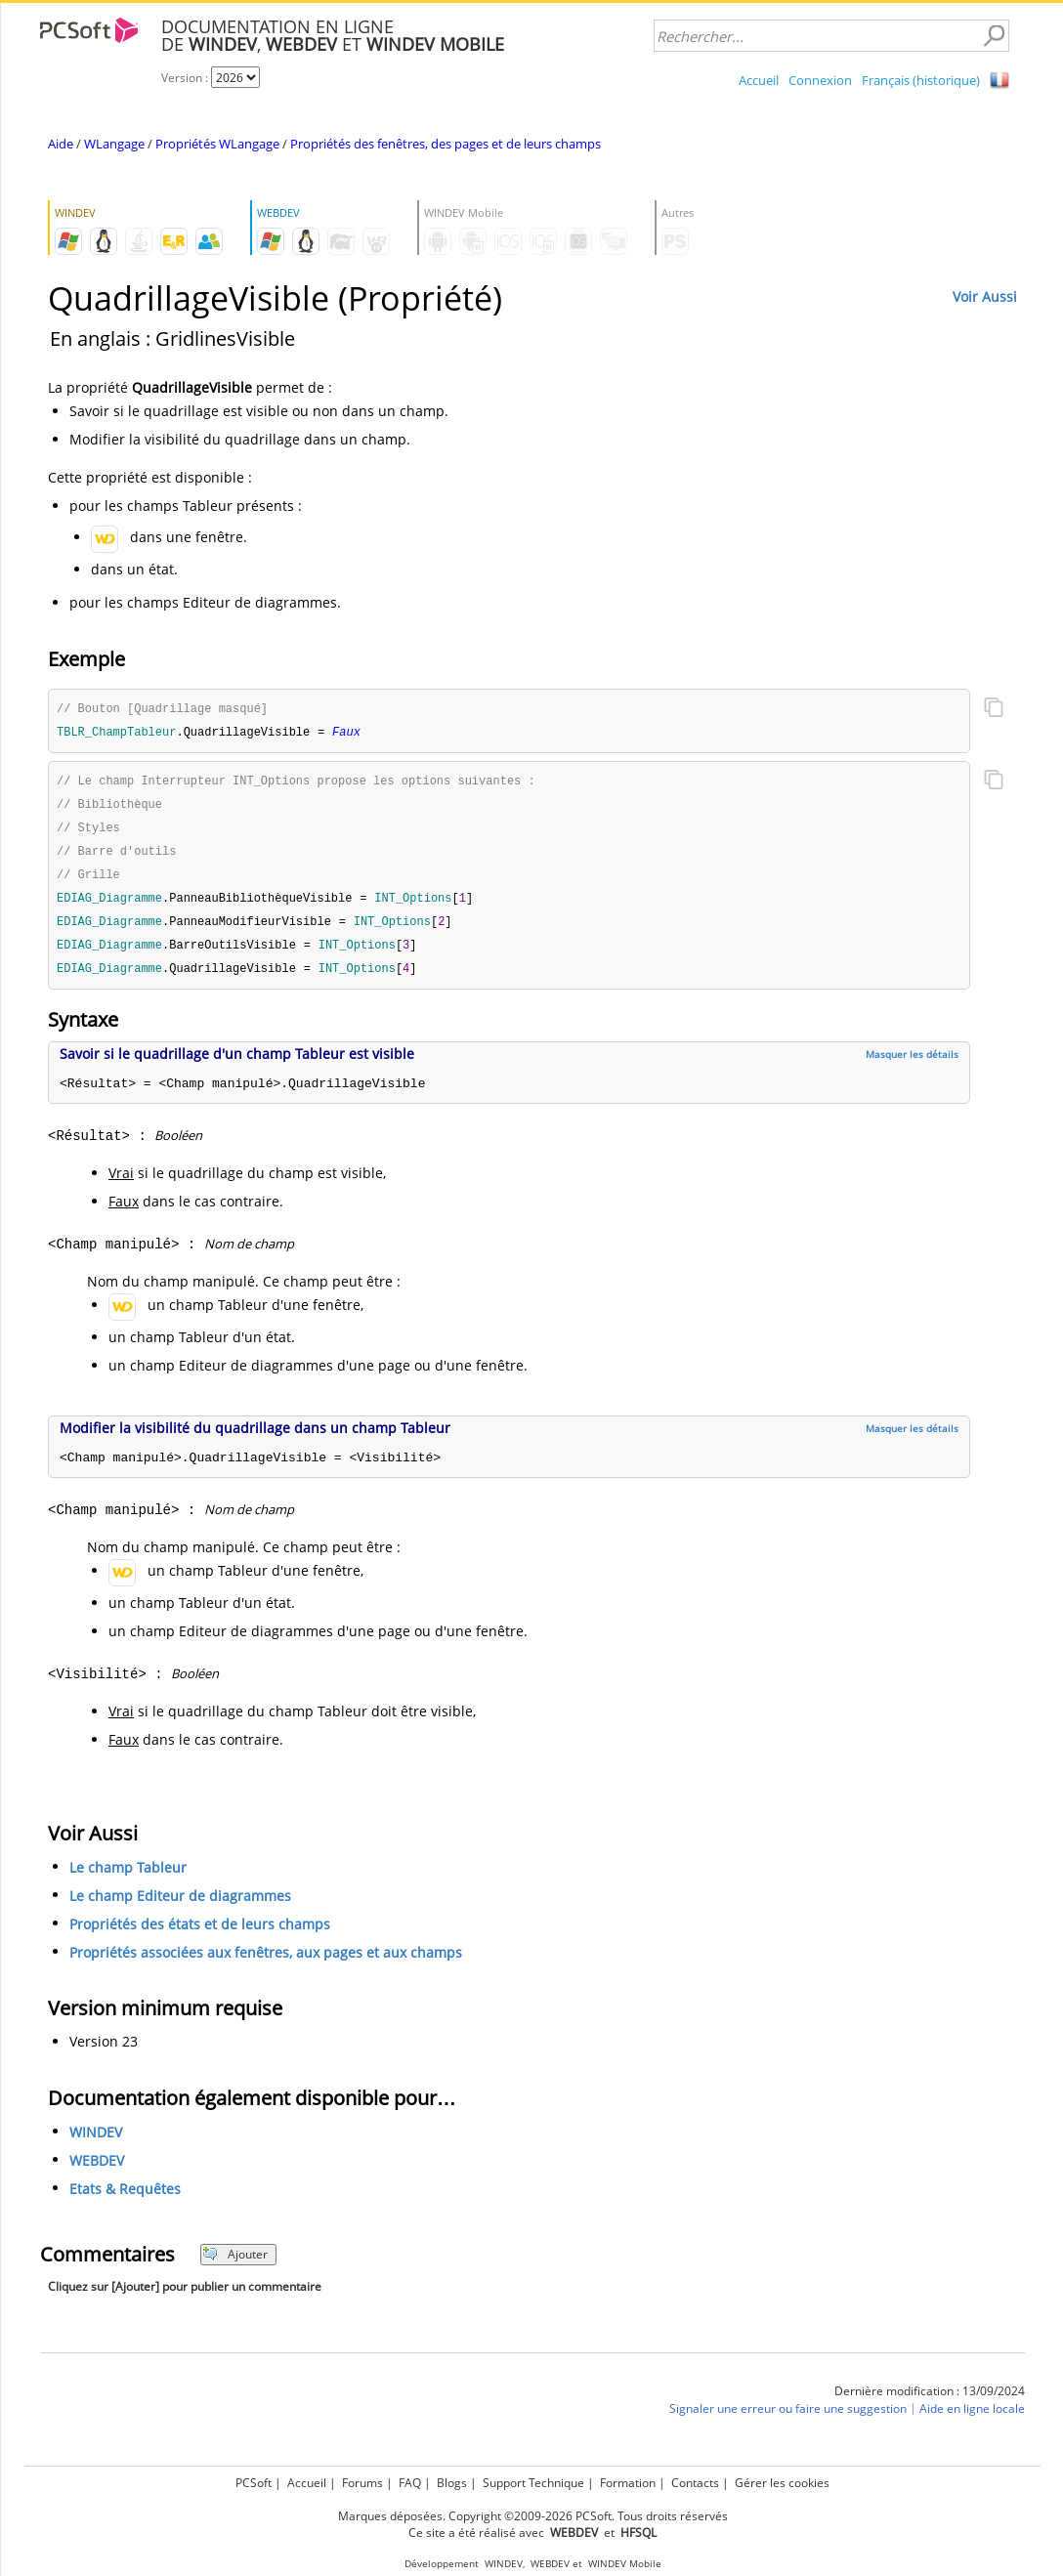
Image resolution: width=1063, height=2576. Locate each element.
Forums (362, 2482)
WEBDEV (96, 2171)
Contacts (695, 2482)
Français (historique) (921, 80)
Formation (628, 2482)
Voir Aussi (985, 296)
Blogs (452, 2482)
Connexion (820, 80)
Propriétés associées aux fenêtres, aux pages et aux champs (265, 1963)
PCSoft (253, 2482)
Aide (60, 143)
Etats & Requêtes (125, 2199)
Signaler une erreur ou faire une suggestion (788, 2419)
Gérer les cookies (782, 2482)
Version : (186, 77)
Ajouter (235, 2265)
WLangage (114, 143)
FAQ (410, 2482)
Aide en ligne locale (972, 2419)
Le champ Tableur (128, 1878)
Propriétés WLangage (217, 143)
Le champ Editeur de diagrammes (180, 1906)
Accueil (759, 80)
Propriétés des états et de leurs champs (199, 1934)
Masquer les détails (912, 1065)
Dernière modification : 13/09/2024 (929, 2401)
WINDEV (95, 2142)
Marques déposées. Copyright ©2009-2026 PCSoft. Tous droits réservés (533, 2516)
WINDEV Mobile (624, 2563)
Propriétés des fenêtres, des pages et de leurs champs (445, 143)
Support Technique (533, 2482)
